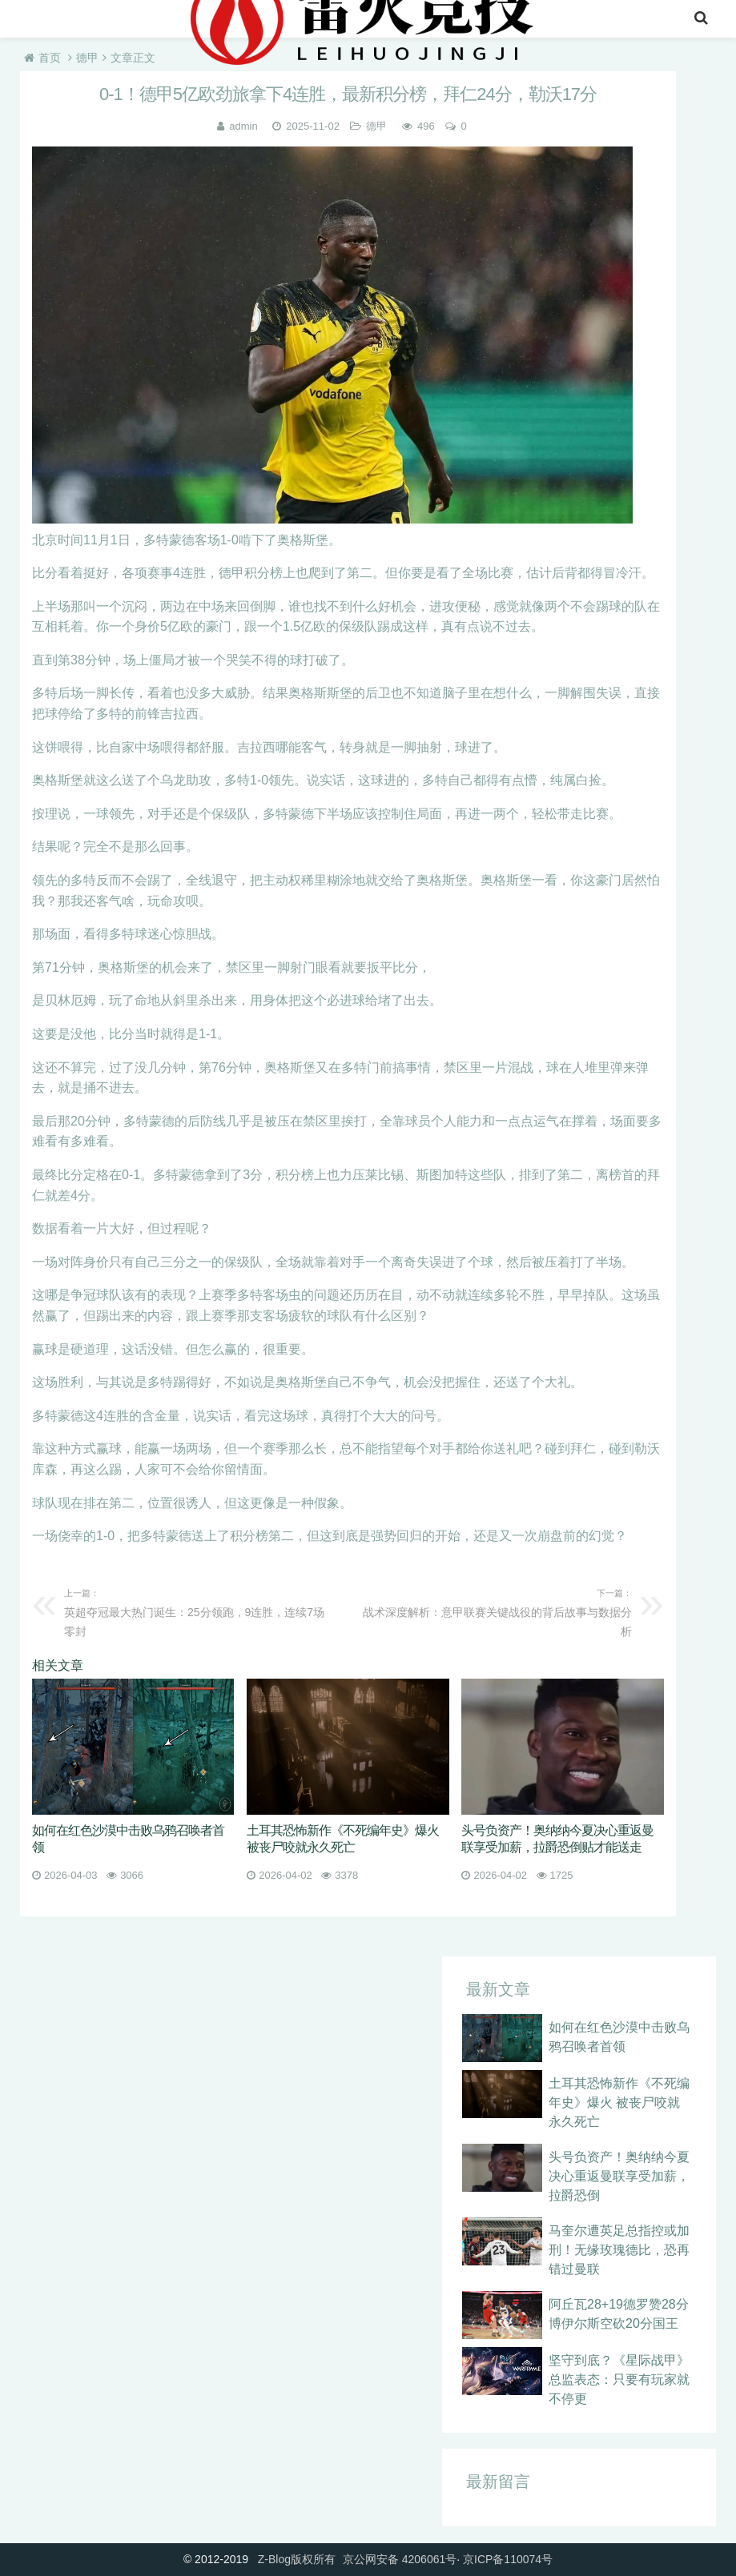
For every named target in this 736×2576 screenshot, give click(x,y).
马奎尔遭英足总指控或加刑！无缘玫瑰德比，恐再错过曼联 (619, 2250)
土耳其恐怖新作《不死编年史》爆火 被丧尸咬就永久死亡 (619, 2102)
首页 (37, 19)
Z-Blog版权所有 (297, 2559)
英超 (136, 19)
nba (87, 19)
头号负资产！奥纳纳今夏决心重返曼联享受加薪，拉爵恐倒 (619, 2176)
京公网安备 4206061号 (399, 2559)
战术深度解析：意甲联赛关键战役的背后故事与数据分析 (496, 1610)
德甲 (87, 57)
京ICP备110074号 (508, 2559)
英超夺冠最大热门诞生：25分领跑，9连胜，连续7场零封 (200, 1610)
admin (243, 126)
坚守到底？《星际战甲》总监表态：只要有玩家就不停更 (619, 2379)
